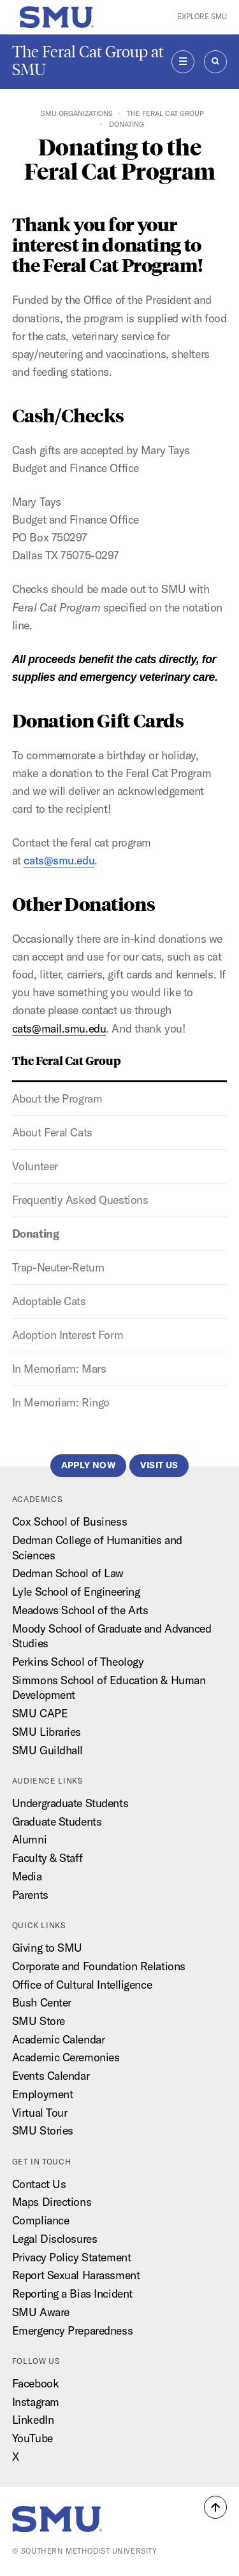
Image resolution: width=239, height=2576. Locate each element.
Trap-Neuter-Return (58, 1267)
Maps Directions (51, 2201)
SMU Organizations (77, 113)
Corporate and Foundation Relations (98, 1966)
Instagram (35, 2401)
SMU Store (38, 2021)
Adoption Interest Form (67, 1334)
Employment (42, 2094)
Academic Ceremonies (66, 2057)
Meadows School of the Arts (80, 1610)
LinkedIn (33, 2419)
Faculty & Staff (47, 1857)
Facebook (35, 2383)
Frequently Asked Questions (80, 1199)
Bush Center (41, 2002)
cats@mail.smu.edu (59, 1028)
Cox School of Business (69, 1521)
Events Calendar (50, 2075)
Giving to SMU (47, 1947)
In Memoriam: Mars (59, 1368)
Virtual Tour (40, 2112)
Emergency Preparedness (72, 2330)
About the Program (57, 1098)
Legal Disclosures (55, 2238)
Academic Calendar (58, 2039)
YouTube (32, 2438)
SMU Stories (42, 2130)
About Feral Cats (52, 1132)
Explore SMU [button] (202, 16)
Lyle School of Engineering (76, 1591)
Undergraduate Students (70, 1803)
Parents (30, 1894)
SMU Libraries (46, 1731)
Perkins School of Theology (78, 1661)
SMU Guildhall (47, 1750)
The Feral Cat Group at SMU (88, 61)
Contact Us (39, 2184)
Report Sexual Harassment (76, 2275)
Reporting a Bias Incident (72, 2293)
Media (27, 1876)
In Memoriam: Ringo (61, 1402)
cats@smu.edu (59, 860)
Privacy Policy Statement (71, 2257)
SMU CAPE (40, 1713)
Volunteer (35, 1166)
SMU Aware (40, 2312)
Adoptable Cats (49, 1301)
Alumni (29, 1839)
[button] (215, 2507)
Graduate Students (57, 1821)
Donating (35, 1233)
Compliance (40, 2220)
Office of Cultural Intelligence (82, 1984)
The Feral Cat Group (165, 113)
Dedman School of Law (68, 1573)
